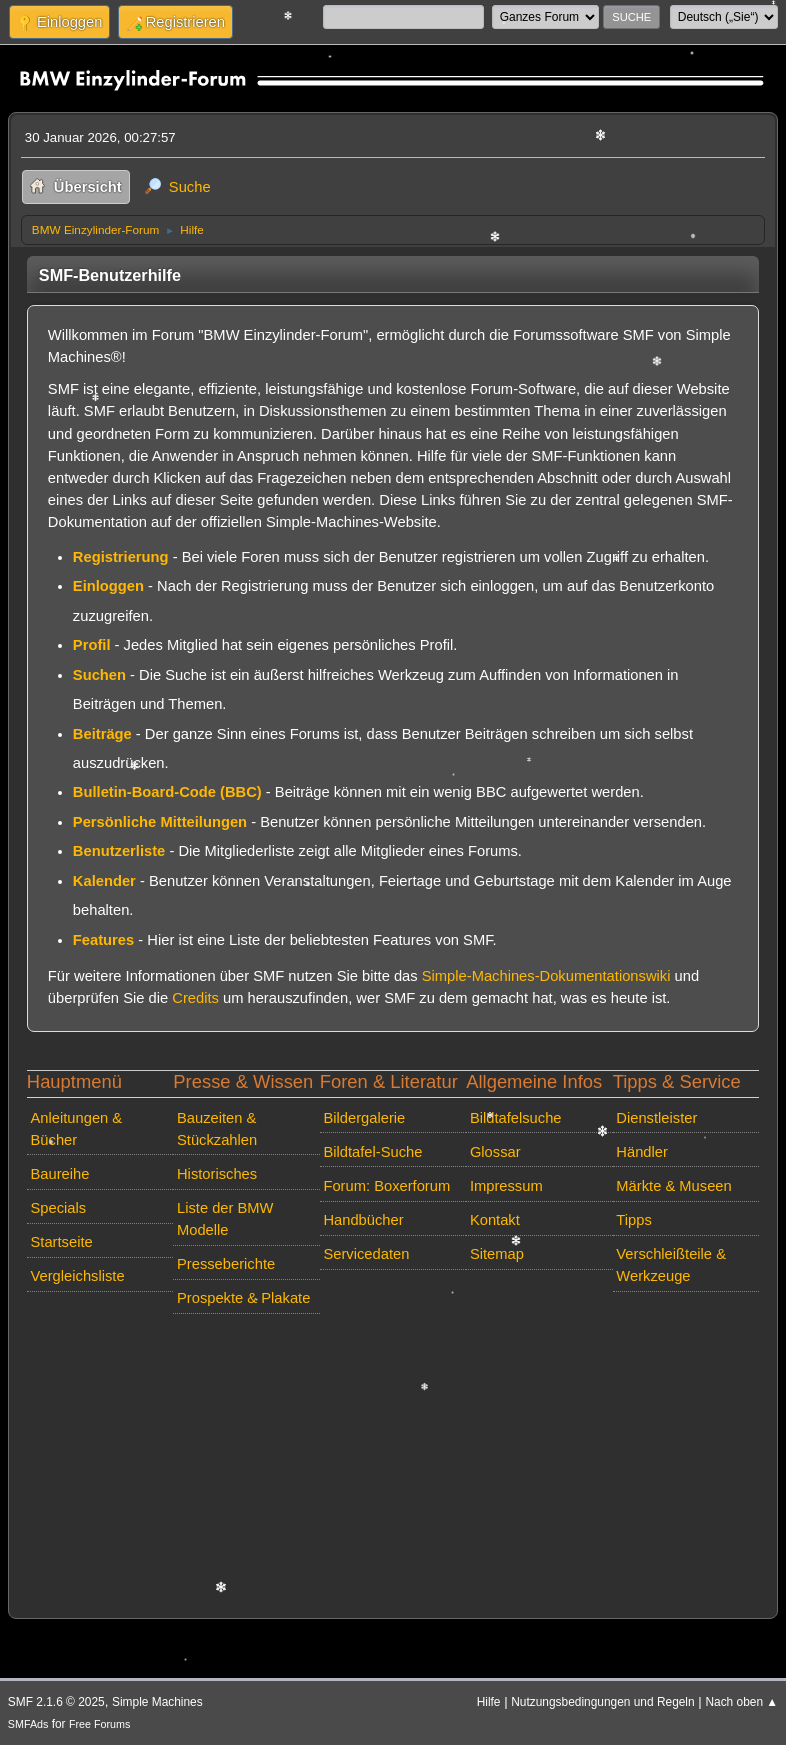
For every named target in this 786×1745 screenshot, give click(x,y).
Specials (59, 1208)
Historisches (217, 1174)
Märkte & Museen (673, 1186)
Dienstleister (656, 1118)
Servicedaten (366, 1254)
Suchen (99, 675)
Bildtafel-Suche (372, 1152)
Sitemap (497, 1254)
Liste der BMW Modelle (225, 1219)
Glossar (495, 1152)
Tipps (633, 1220)
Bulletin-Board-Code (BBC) (167, 792)
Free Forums (99, 1724)
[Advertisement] (393, 1462)
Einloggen (108, 586)
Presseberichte (226, 1264)
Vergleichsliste (78, 1276)
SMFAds (28, 1724)
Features (103, 940)
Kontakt (495, 1220)
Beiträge (102, 734)
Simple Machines (157, 1702)
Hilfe (489, 1702)
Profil (92, 645)
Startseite (62, 1242)
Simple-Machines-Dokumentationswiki (546, 976)
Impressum (506, 1186)
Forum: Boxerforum (386, 1186)
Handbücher (363, 1220)
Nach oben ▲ (741, 1702)
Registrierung (121, 557)
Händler (642, 1152)
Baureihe (60, 1174)
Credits (195, 998)
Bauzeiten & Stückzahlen (217, 1129)
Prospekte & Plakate (243, 1298)
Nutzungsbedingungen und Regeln (602, 1702)
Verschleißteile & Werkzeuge (671, 1265)
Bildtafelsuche (516, 1118)
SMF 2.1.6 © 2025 (56, 1702)
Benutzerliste (119, 851)
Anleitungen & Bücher (77, 1129)
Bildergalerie (364, 1118)
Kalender (104, 881)
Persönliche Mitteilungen (160, 822)
